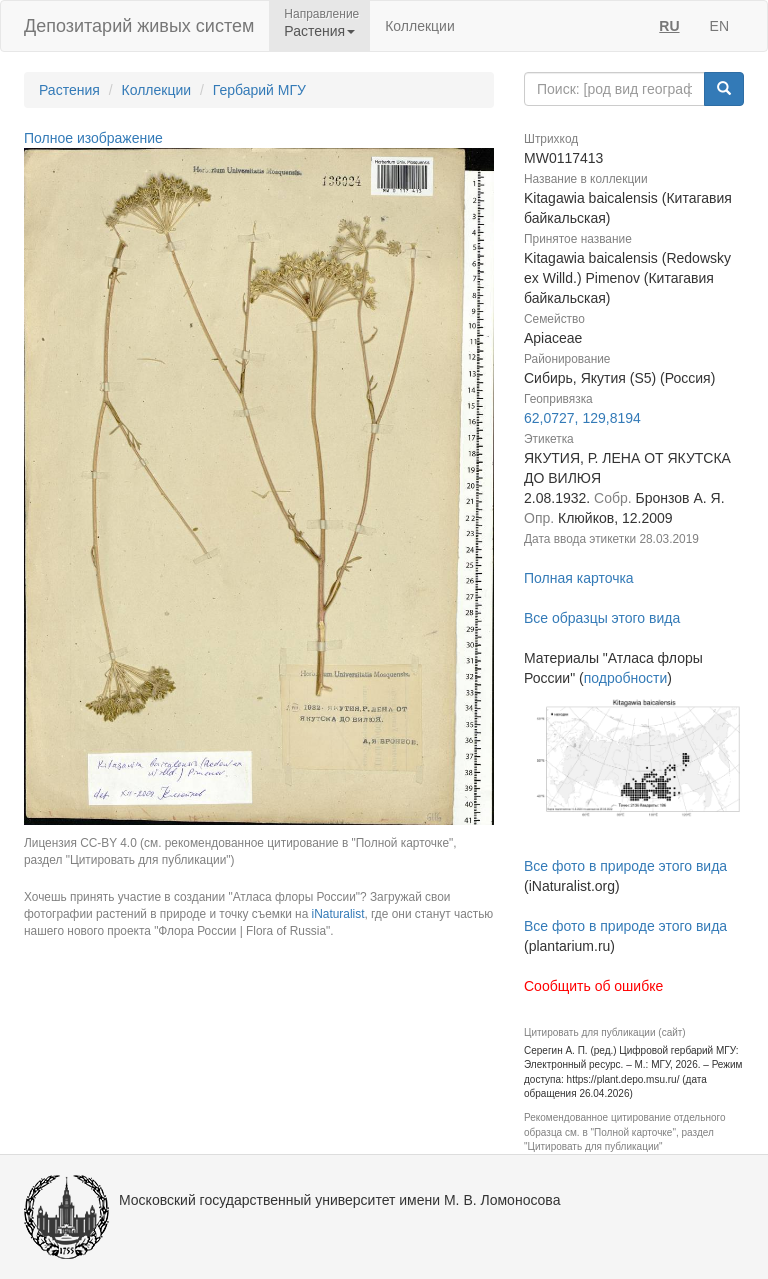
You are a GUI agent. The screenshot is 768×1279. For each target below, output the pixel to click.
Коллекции (420, 26)
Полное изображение (93, 138)
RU (669, 26)
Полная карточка (579, 578)
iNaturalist (338, 914)
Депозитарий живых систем (139, 26)
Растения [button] (319, 31)
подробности (626, 678)
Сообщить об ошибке (593, 986)
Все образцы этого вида (602, 618)
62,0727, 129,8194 (582, 418)
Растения (69, 90)
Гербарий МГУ (259, 90)
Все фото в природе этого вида (625, 866)
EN (719, 26)
